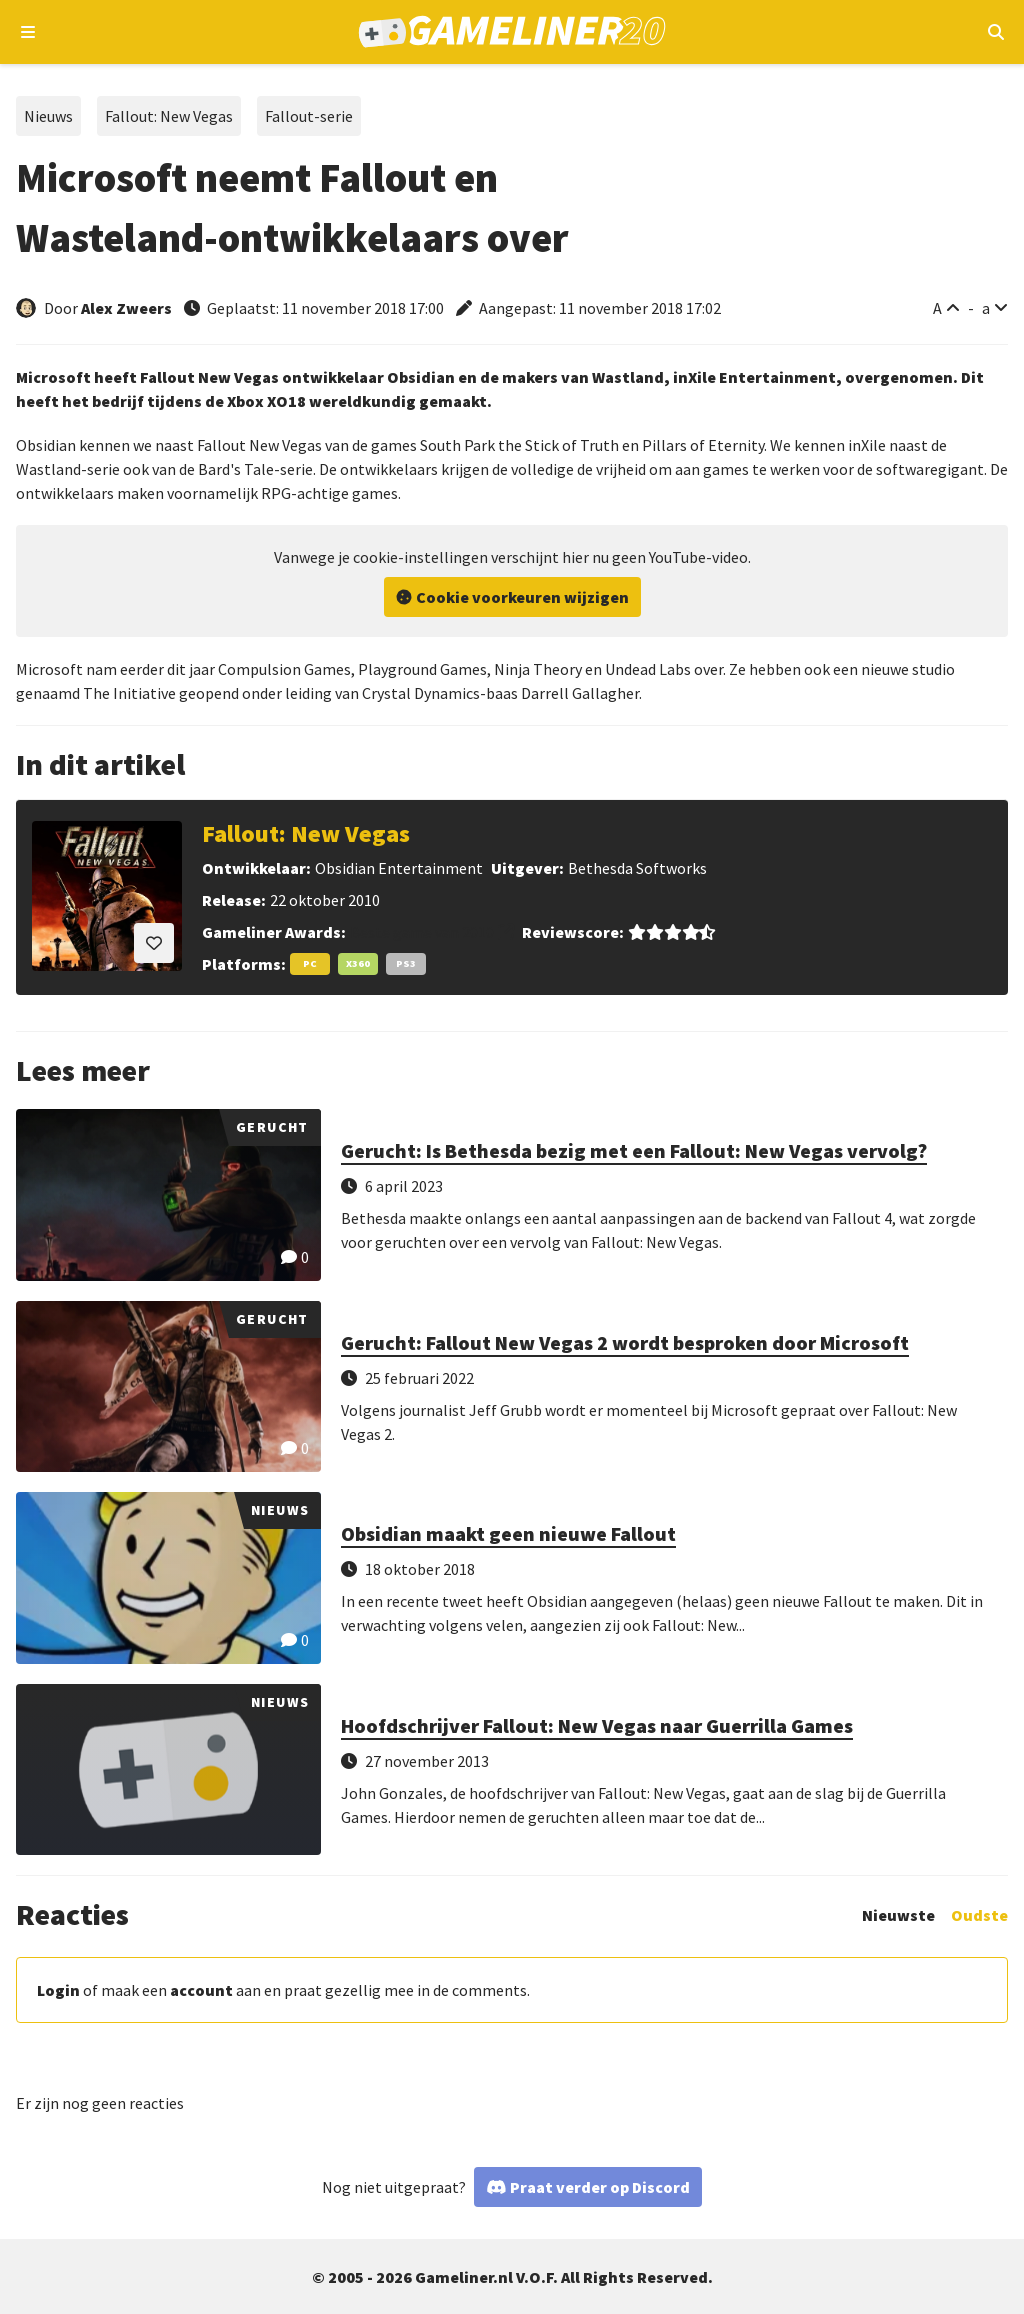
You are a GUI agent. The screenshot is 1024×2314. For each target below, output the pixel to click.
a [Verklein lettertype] (986, 308)
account (201, 1990)
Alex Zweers (126, 308)
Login (58, 1990)
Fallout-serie (309, 116)
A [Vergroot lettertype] (937, 308)
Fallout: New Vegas (169, 116)
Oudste (979, 1915)
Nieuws (48, 116)
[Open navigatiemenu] (28, 32)
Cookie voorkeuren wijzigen (522, 597)
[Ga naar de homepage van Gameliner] (512, 32)
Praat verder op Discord (600, 2187)
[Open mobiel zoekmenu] (995, 32)
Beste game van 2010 (422, 932)
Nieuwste (898, 1915)
